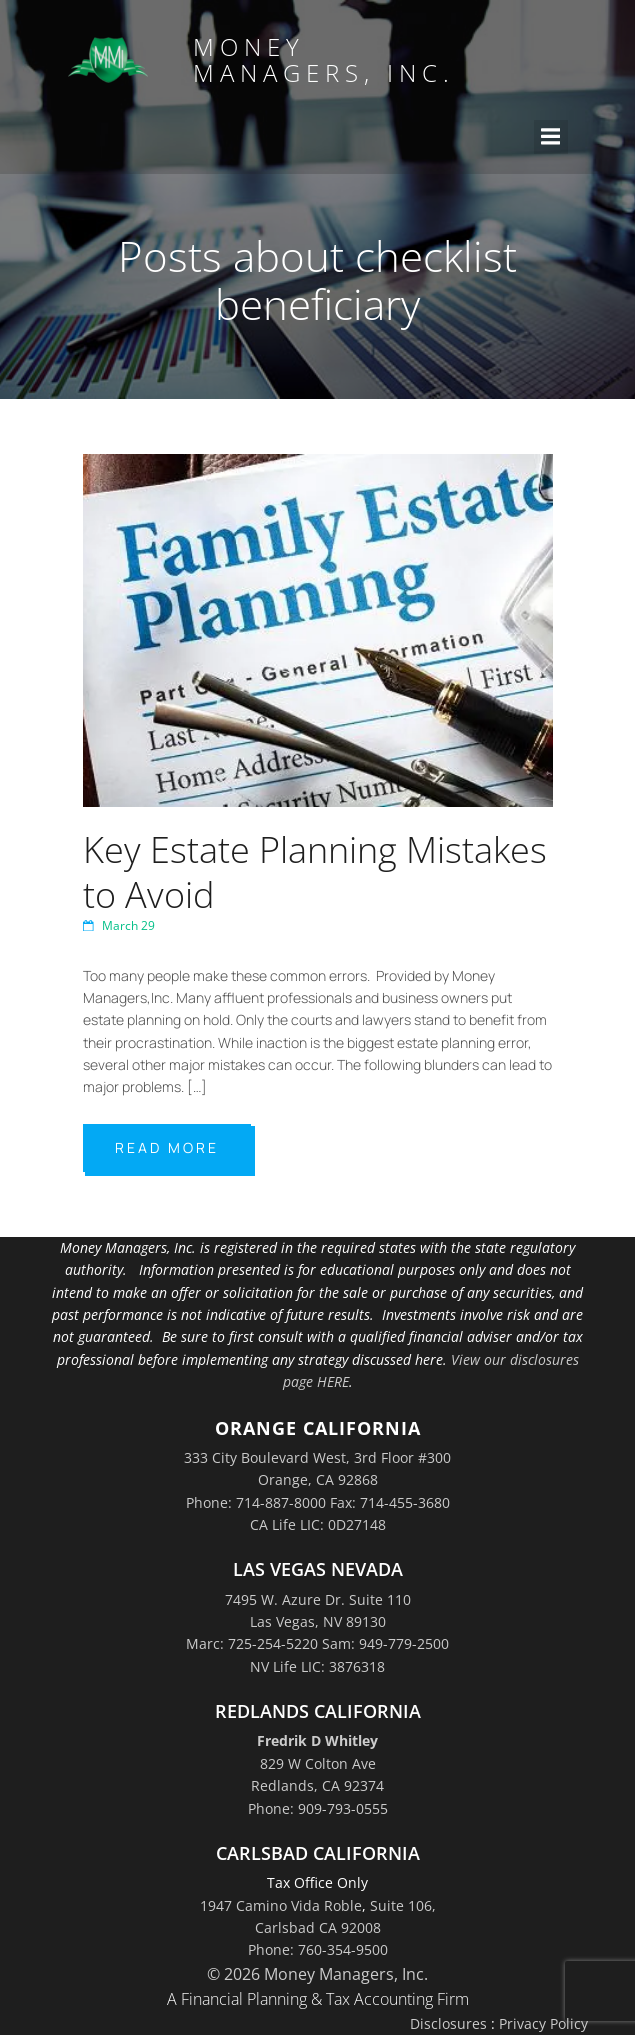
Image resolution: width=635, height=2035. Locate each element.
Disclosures (448, 2023)
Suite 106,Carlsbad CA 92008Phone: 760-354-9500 (342, 1928)
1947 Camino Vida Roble (281, 1905)
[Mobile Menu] (551, 137)
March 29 (119, 925)
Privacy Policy (543, 2023)
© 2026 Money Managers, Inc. (317, 1974)
